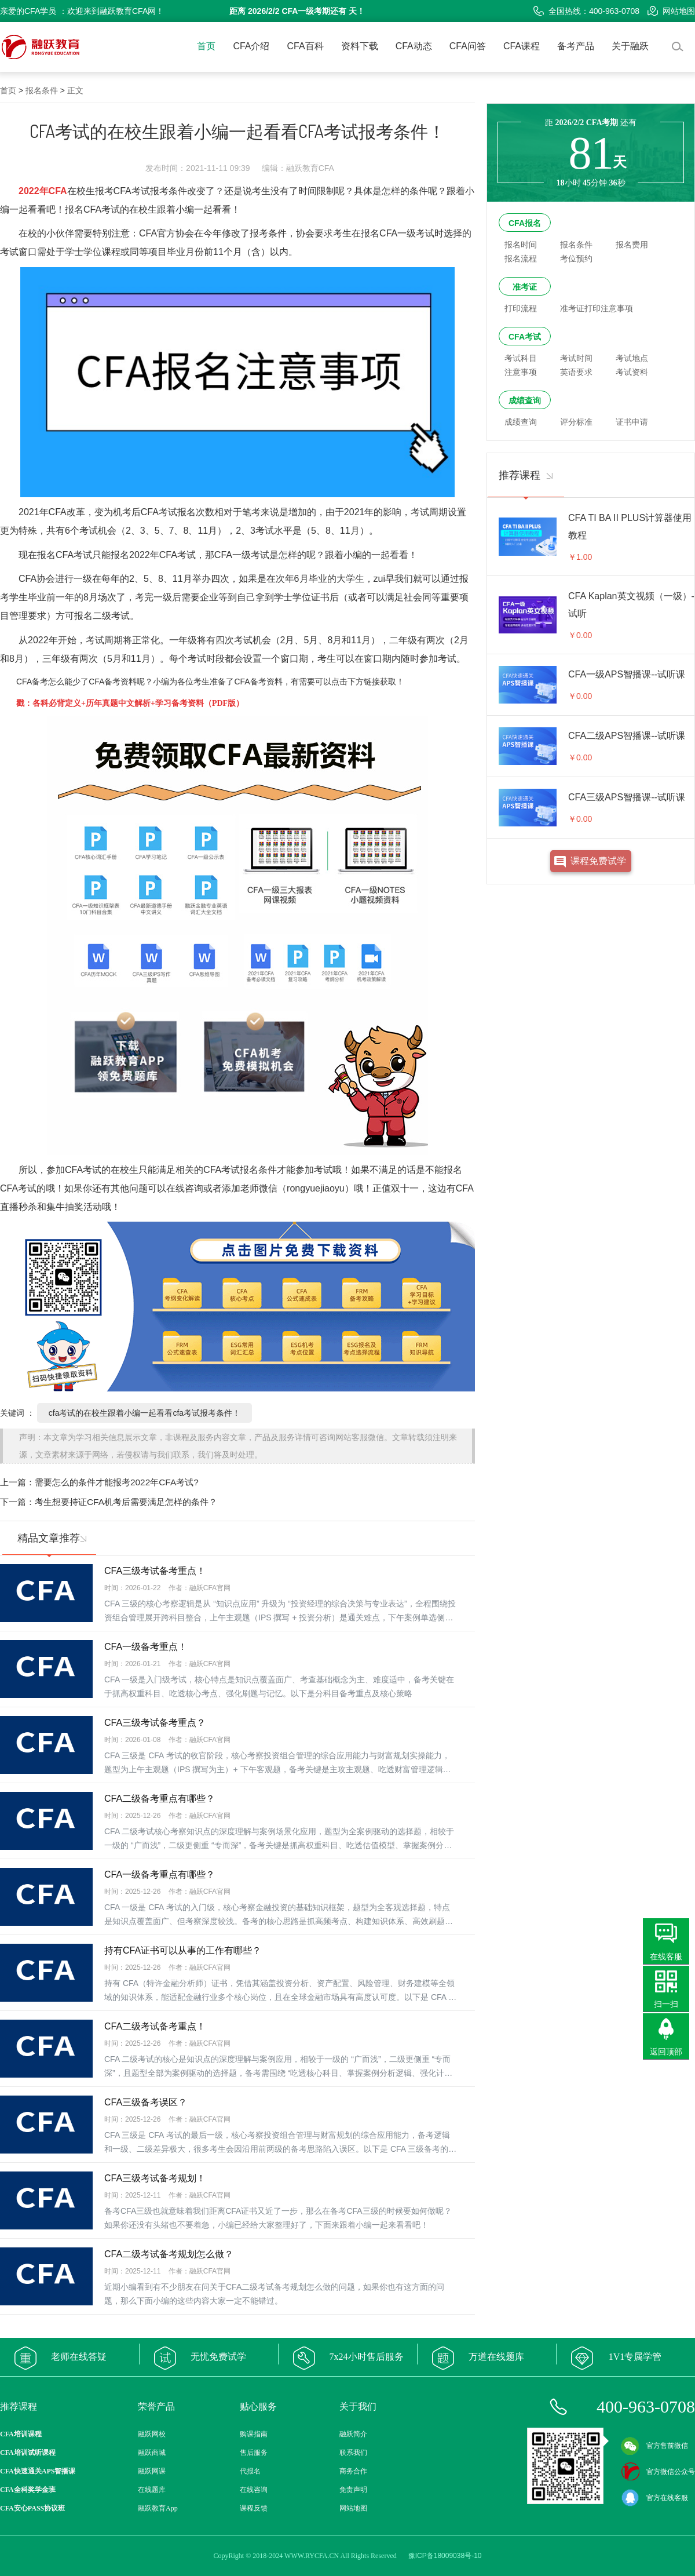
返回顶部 (666, 2051)
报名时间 (520, 244)
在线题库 (152, 2490)
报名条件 (41, 90)
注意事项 (520, 372)
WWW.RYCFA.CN (311, 2556)
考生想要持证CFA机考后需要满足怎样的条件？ (126, 1502)
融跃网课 (152, 2471)
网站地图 (671, 11)
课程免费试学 (598, 861)
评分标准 (576, 422)
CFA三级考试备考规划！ (155, 2178)
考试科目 (520, 358)
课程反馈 (254, 2508)
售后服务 (254, 2453)
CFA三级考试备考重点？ (155, 1723)
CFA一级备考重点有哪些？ (159, 1874)
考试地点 (632, 358)
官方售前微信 (654, 2445)
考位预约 (576, 258)
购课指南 (254, 2434)
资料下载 (359, 46)
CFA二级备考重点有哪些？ (159, 1798)
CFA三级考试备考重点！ (155, 1571)
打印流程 (520, 308)
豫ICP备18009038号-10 (445, 2556)
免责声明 (353, 2490)
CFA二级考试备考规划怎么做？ (168, 2254)
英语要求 (576, 372)
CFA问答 (467, 46)
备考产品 (575, 46)
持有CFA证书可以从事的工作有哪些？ (182, 1950)
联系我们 (353, 2453)
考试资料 (632, 372)
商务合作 (353, 2471)
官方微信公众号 (658, 2471)
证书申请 (632, 422)
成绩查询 (525, 400)
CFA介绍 (251, 46)
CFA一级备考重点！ (145, 1647)
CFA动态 (414, 46)
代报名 (250, 2471)
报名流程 (520, 258)
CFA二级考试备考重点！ (155, 2026)
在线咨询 (254, 2490)
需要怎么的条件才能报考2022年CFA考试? (117, 1482)
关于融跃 (630, 46)
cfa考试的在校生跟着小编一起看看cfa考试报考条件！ (144, 1413)
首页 (206, 46)
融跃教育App (158, 2508)
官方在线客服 (654, 2497)
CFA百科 (305, 46)
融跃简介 (353, 2434)
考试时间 (576, 358)
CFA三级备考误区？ (145, 2102)
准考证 (525, 287)
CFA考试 (525, 336)
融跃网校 (152, 2434)
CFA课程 (521, 46)
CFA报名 (525, 223)
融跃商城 (152, 2453)
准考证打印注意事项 (596, 308)
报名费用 (632, 244)
